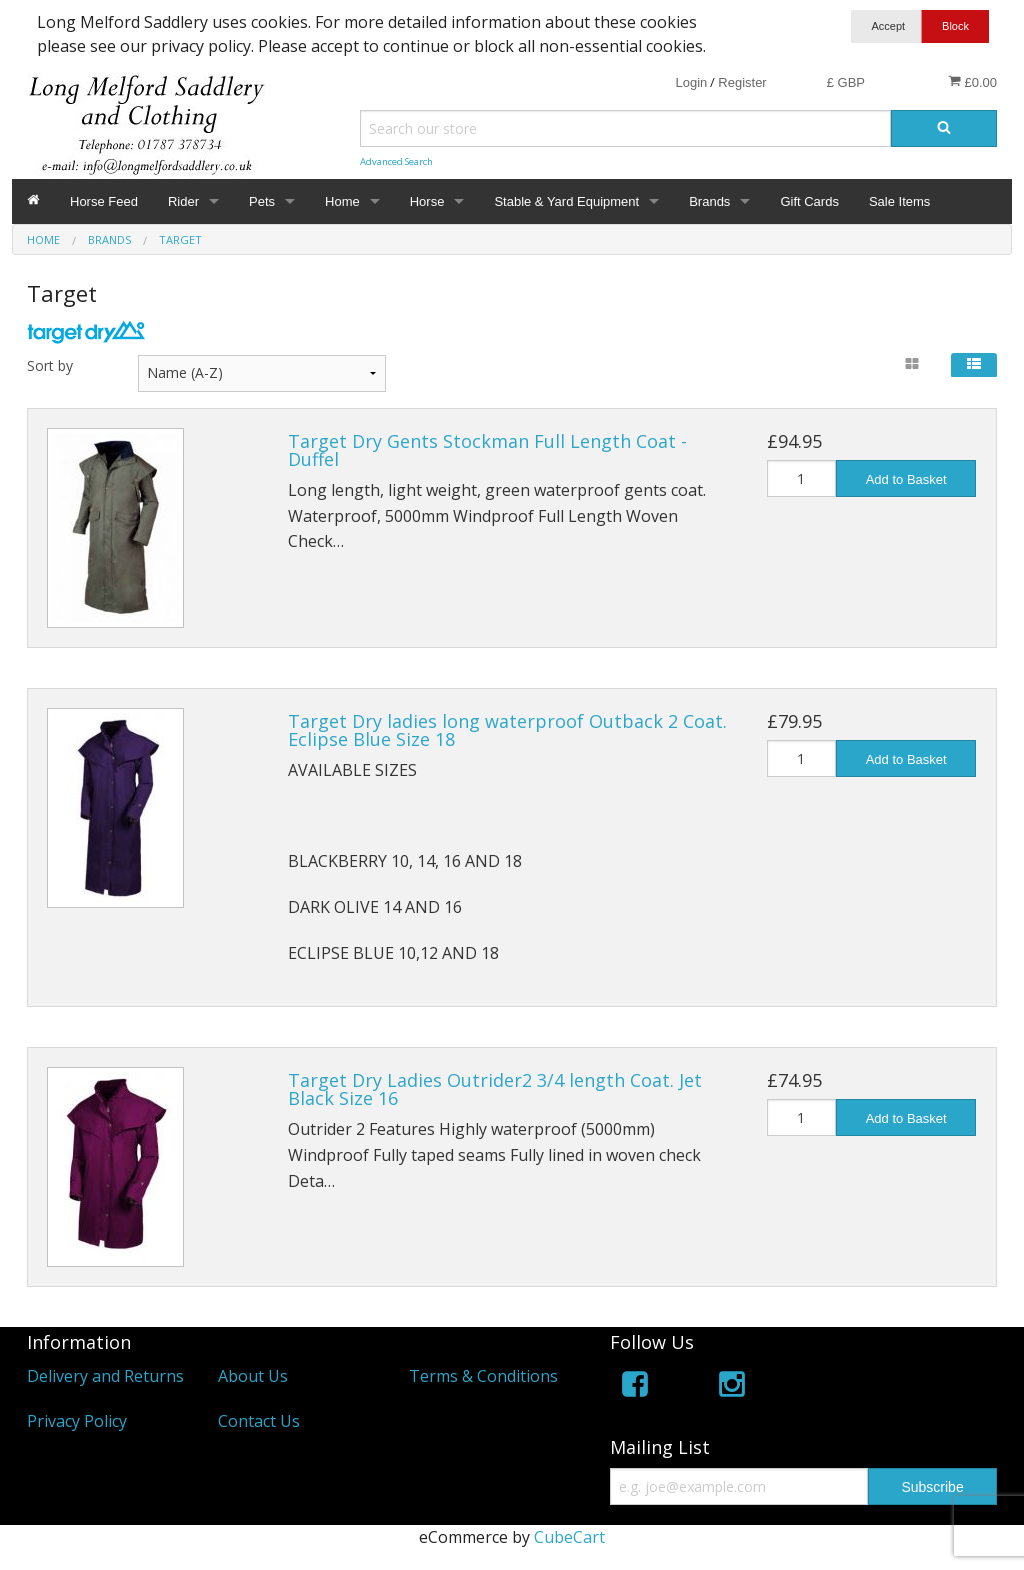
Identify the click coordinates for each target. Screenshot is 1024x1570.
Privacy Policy (77, 1421)
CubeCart (569, 1537)
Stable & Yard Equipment (566, 201)
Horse (427, 201)
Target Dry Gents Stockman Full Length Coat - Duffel (487, 450)
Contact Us (259, 1421)
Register (742, 82)
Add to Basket (906, 479)
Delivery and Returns (105, 1376)
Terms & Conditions (483, 1376)
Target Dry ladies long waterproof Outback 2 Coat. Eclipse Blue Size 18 (507, 730)
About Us (253, 1376)
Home (342, 201)
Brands (709, 201)
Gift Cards (809, 201)
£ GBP (846, 82)
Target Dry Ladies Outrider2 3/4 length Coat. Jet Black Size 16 (495, 1089)
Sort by (50, 365)
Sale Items (899, 201)
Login (691, 82)
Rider (183, 201)
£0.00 (972, 82)
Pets (262, 201)
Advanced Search (396, 161)
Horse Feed (104, 201)
